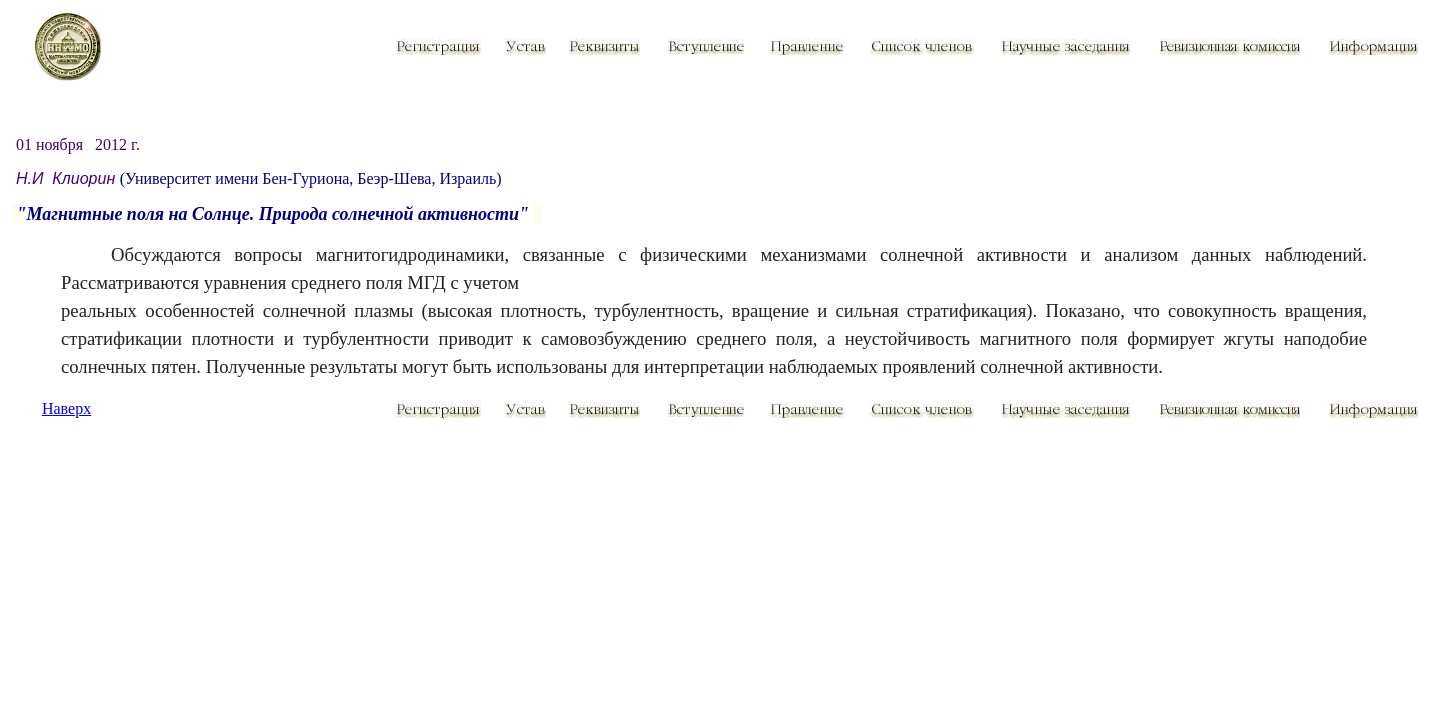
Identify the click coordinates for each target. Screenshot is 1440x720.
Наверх (66, 408)
